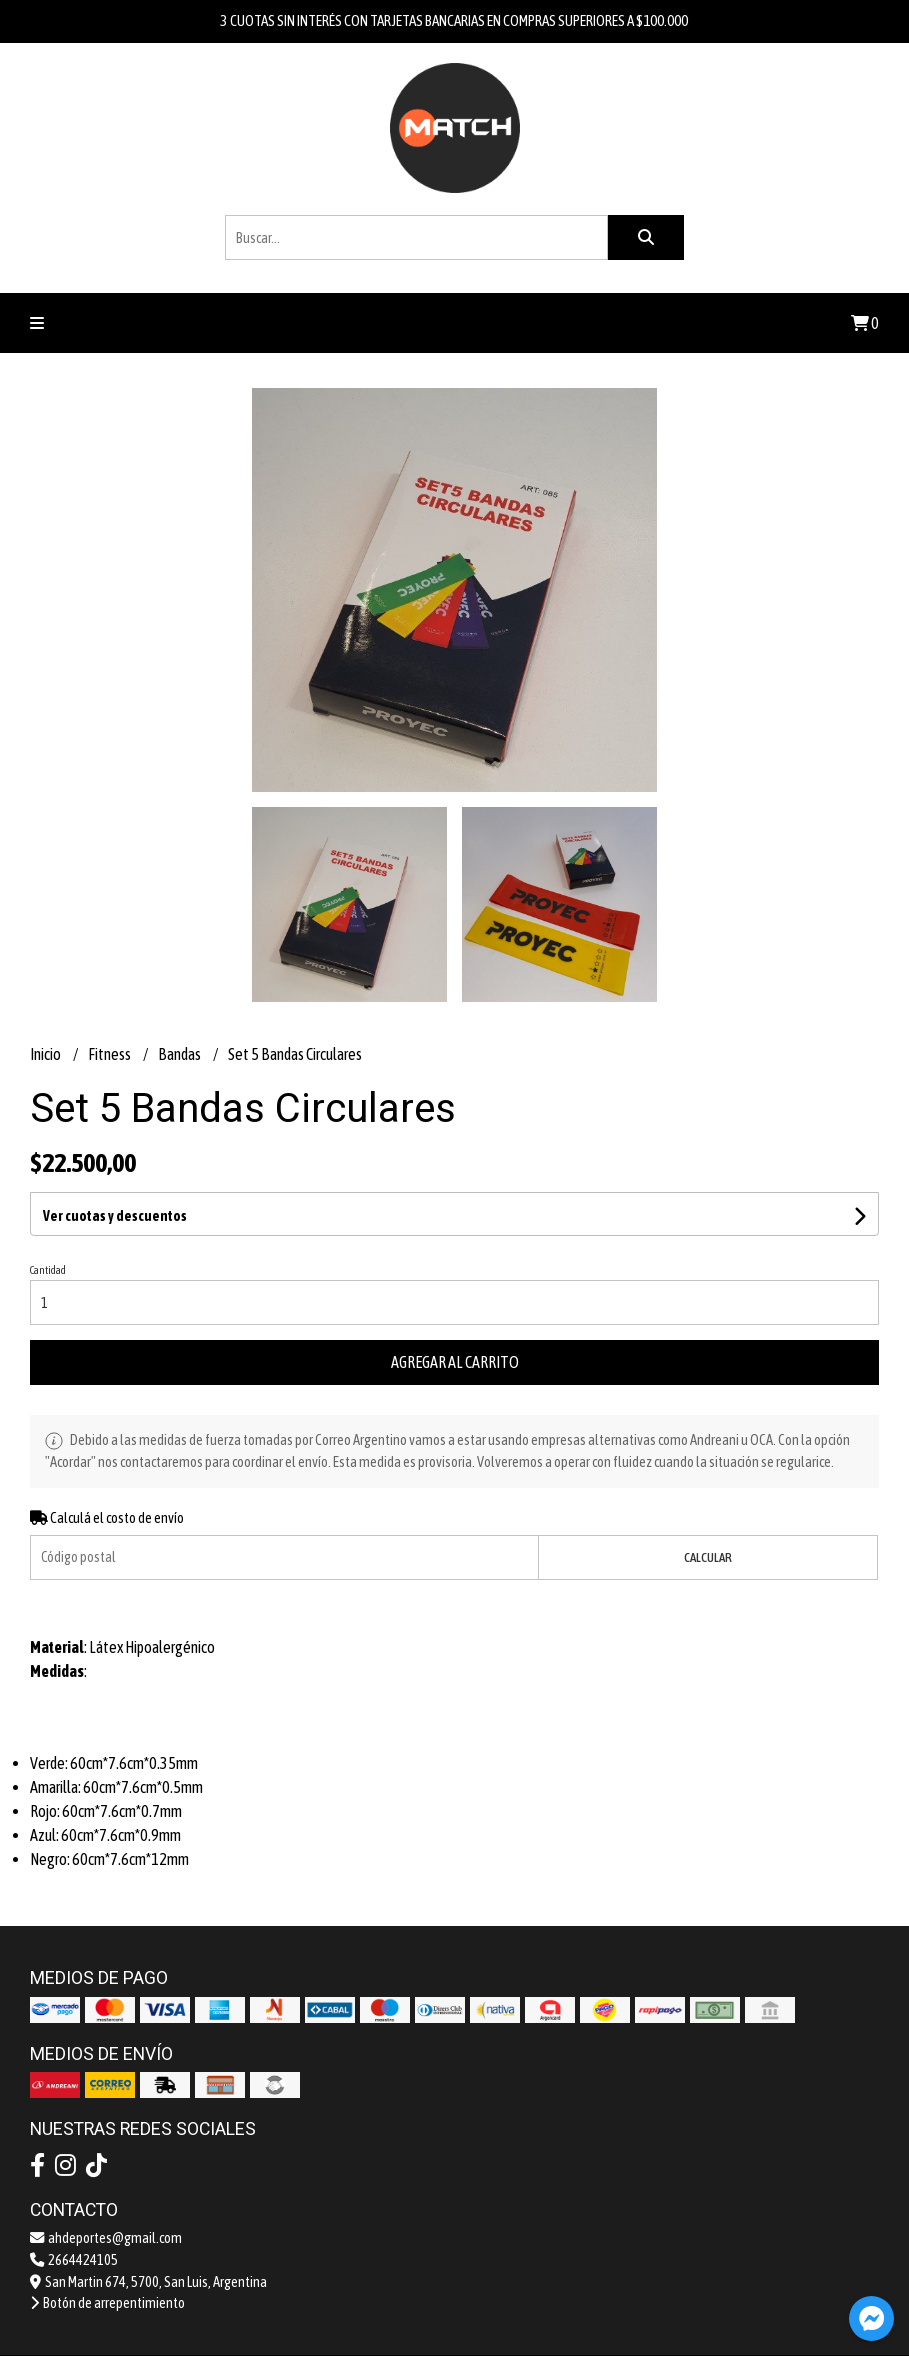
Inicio (46, 1054)
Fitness (110, 1054)
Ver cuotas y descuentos (115, 1216)
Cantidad (48, 1270)
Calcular (708, 1557)
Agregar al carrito (455, 1362)
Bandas (180, 1054)
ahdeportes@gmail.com (106, 2238)
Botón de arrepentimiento (107, 2303)
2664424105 (74, 2260)
